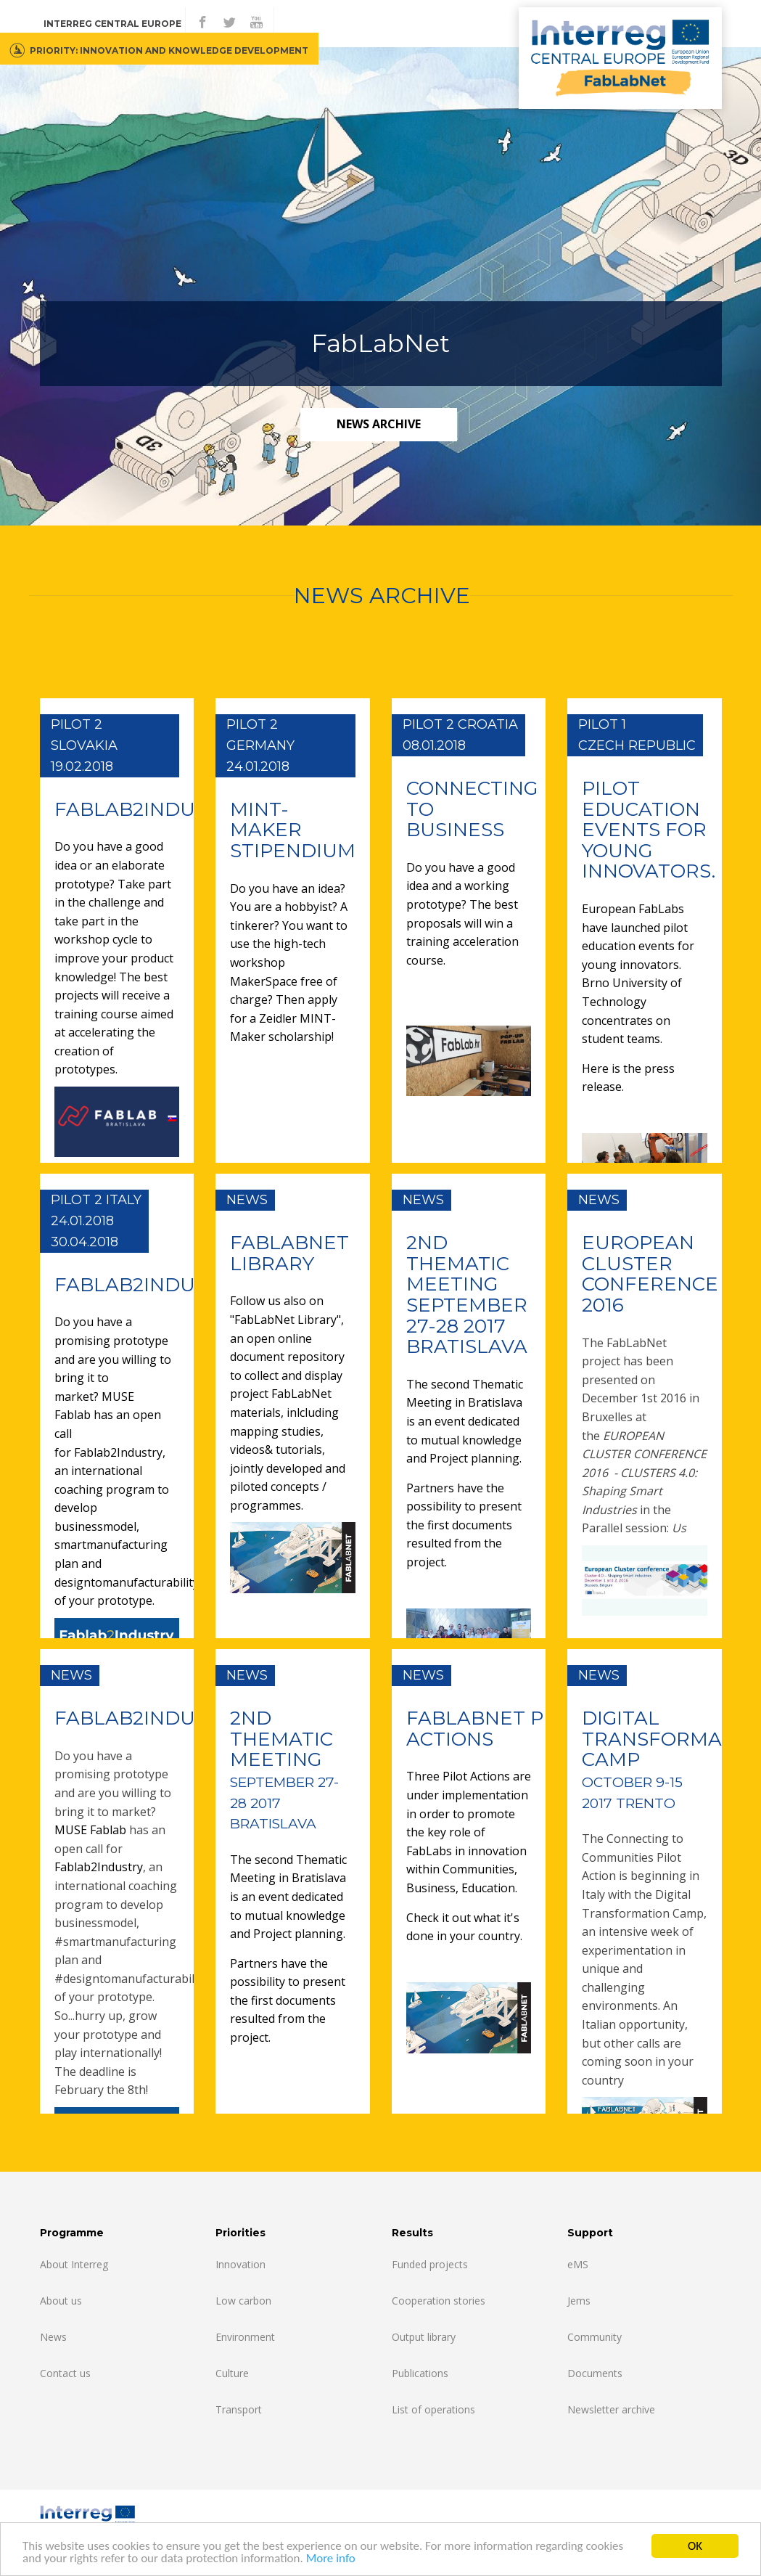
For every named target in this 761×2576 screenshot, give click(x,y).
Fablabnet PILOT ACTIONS (497, 1728)
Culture (232, 2373)
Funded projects (430, 2264)
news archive (379, 424)
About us (61, 2300)
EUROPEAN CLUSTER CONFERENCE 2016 (650, 1274)
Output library (424, 2337)
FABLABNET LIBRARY (289, 1253)
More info (330, 2559)
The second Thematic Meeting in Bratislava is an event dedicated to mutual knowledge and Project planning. (464, 1421)
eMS (577, 2264)
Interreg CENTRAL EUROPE (112, 23)
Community (594, 2337)
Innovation (240, 2264)
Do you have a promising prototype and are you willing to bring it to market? (112, 1359)
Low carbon (243, 2300)
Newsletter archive (611, 2409)
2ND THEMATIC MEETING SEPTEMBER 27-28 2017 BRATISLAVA (466, 1294)
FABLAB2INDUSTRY (149, 809)
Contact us (65, 2373)
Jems (579, 2300)
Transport (238, 2409)
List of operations (433, 2409)
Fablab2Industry (118, 1452)
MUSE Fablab (91, 1830)
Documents (594, 2373)
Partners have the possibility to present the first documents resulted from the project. (464, 1525)
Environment (245, 2337)
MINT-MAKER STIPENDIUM (292, 830)
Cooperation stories (438, 2300)
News (53, 2337)
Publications (420, 2373)
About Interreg (74, 2264)
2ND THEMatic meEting (284, 1769)
